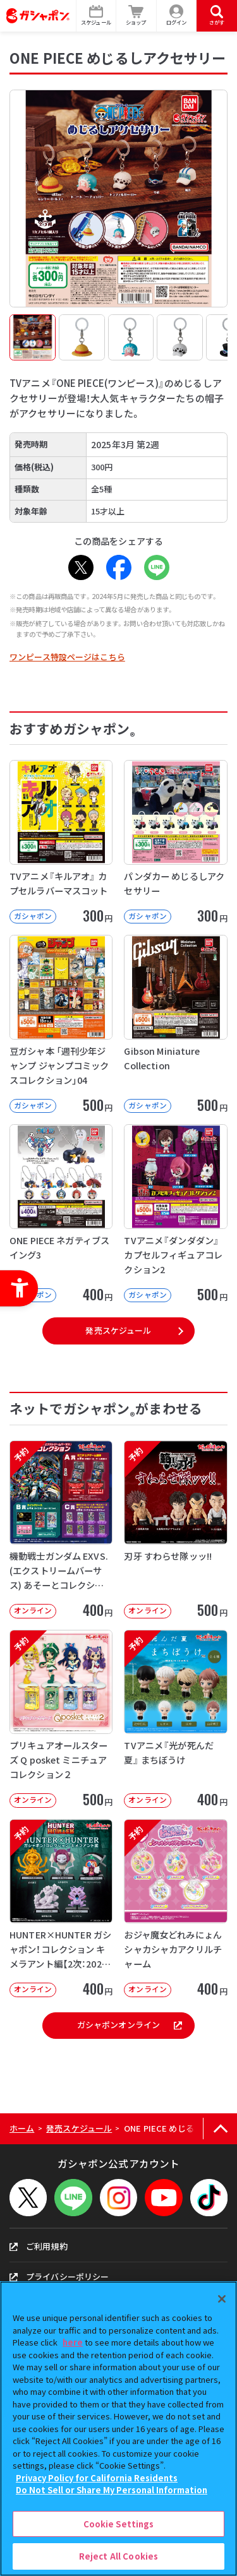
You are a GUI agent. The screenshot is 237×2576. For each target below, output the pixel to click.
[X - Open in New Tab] (81, 567)
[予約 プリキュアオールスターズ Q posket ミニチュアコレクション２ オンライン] (60, 1719)
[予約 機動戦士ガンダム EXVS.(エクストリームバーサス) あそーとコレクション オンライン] (60, 1529)
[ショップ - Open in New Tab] (136, 16)
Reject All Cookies (118, 2556)
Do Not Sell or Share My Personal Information (111, 2490)
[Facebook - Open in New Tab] (118, 567)
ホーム (21, 2128)
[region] (118, 2428)
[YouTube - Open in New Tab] (163, 2197)
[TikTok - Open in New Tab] (209, 2197)
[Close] (222, 2299)
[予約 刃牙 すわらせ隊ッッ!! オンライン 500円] (175, 1529)
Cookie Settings (118, 2524)
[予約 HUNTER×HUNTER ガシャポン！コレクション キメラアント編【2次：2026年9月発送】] (60, 1908)
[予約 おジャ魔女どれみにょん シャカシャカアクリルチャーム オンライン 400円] (175, 1908)
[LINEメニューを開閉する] (73, 2197)
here (73, 2342)
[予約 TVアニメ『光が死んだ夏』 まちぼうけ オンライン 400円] (175, 1719)
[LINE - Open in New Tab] (156, 567)
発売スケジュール (118, 1330)
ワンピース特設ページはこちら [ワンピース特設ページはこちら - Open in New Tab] (67, 657)
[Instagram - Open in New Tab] (118, 2197)
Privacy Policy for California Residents (97, 2478)
